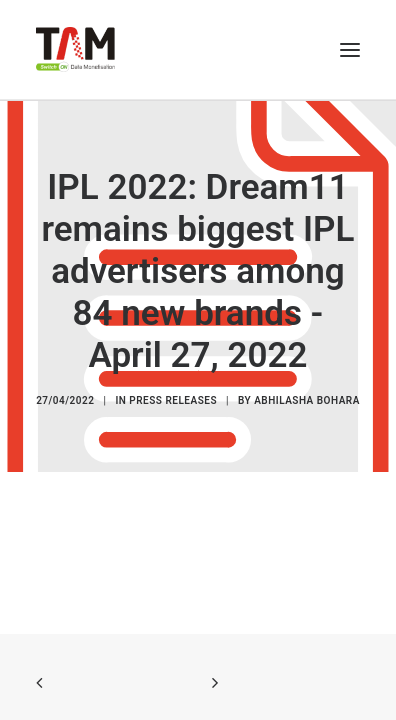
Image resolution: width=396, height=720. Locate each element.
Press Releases (173, 401)
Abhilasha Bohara (307, 401)
